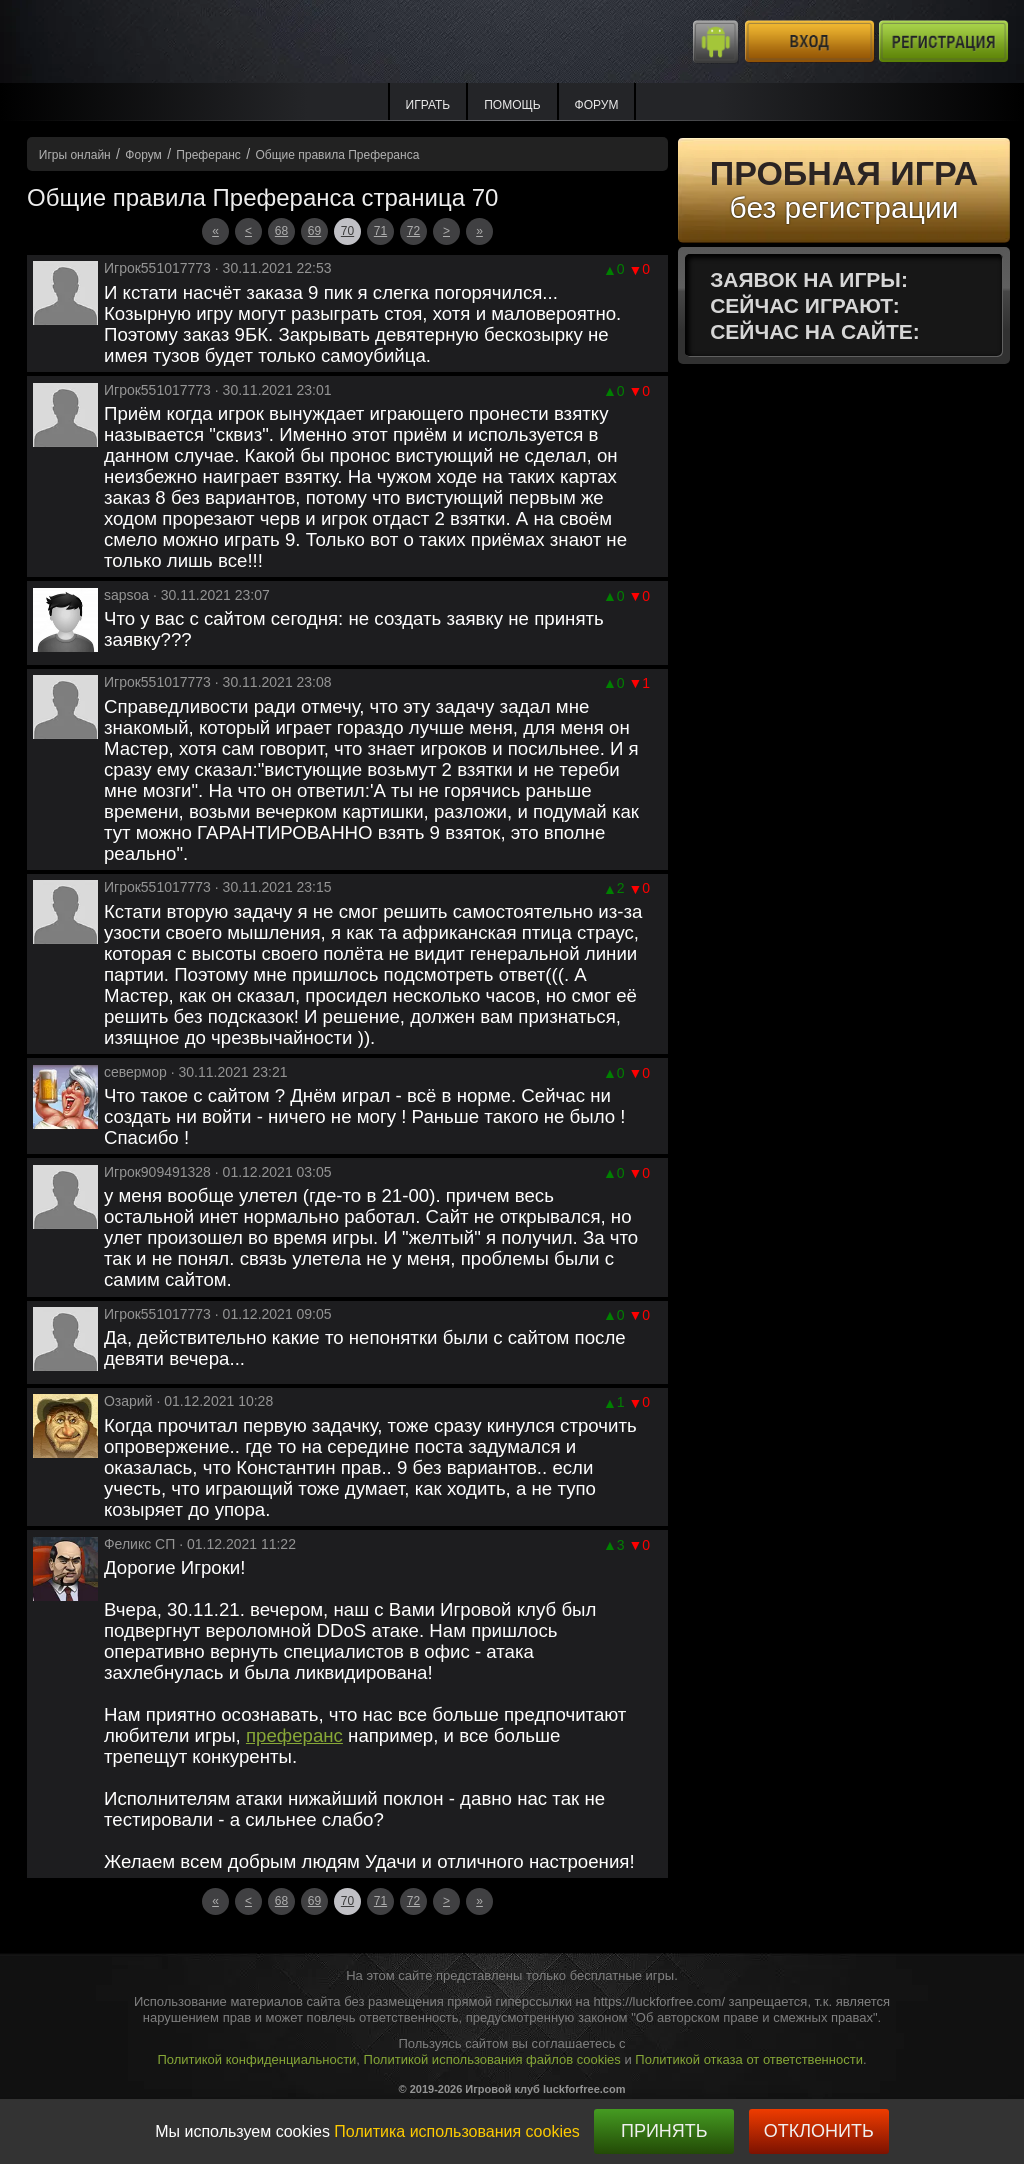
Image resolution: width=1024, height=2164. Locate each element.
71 (380, 231)
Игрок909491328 (157, 1172)
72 (413, 231)
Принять (664, 2131)
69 (314, 231)
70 (347, 231)
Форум (597, 105)
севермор (135, 1072)
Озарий (128, 1401)
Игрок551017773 (157, 268)
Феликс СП (139, 1544)
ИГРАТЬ (428, 105)
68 (281, 231)
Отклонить (819, 2131)
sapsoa (126, 595)
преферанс (294, 1735)
